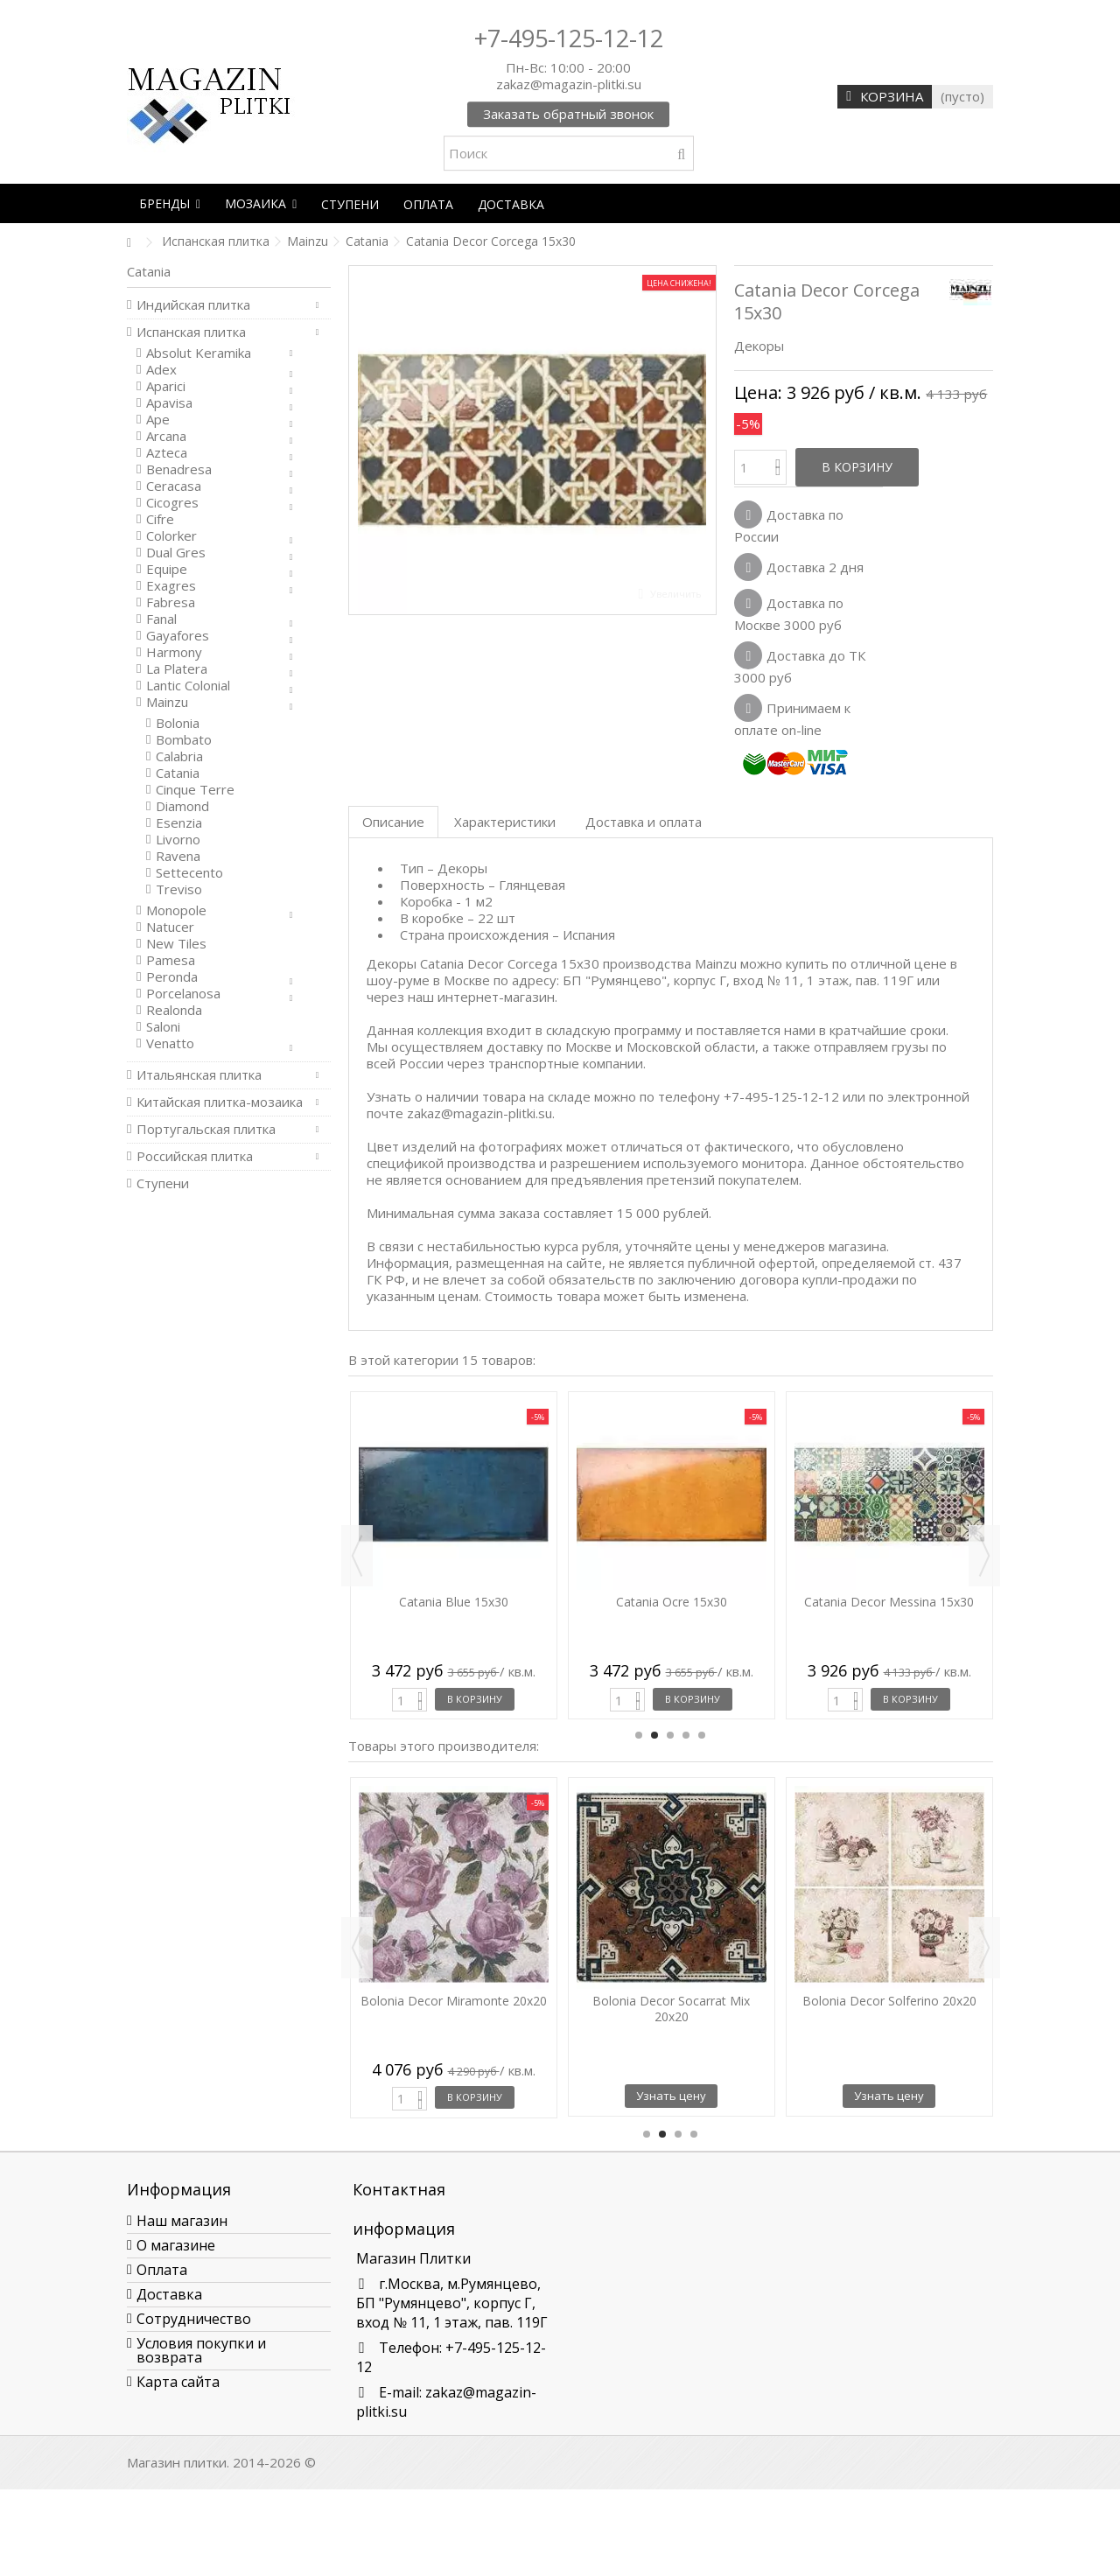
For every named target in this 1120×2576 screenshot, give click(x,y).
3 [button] (670, 1735)
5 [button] (701, 1735)
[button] (170, 203)
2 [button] (654, 1735)
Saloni (163, 1026)
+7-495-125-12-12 (568, 38)
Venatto (170, 1043)
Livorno (178, 839)
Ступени (162, 1183)
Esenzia (179, 823)
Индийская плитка (193, 305)
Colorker (171, 536)
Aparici (166, 386)
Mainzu (167, 702)
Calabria (179, 756)
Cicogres (172, 502)
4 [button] (686, 1735)
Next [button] (984, 1555)
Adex (161, 369)
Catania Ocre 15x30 (671, 1601)
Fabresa (170, 602)
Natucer (170, 927)
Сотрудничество (193, 2319)
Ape (158, 419)
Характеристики (505, 821)
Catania (178, 773)
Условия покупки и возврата (201, 2350)
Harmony (174, 652)
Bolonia (178, 723)
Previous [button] (357, 1555)
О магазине (175, 2245)
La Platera (176, 669)
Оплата (161, 2270)
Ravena (178, 856)
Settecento (189, 872)
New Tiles (176, 943)
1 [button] (638, 1735)
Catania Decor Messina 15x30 (889, 1601)
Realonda (174, 1010)
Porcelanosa (183, 993)
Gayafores (177, 635)
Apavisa (169, 403)
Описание (393, 821)
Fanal (161, 619)
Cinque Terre (195, 789)
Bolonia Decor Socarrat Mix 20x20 (671, 2008)
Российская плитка (194, 1156)
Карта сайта (178, 2382)
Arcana (166, 436)
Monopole (176, 910)
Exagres (171, 586)
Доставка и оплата (643, 821)
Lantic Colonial (188, 685)
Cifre (160, 519)
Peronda (172, 977)
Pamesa (170, 960)
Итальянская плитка (199, 1075)
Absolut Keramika (198, 353)
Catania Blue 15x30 (453, 1601)
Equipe (166, 569)
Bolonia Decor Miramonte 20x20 (453, 2000)
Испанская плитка (191, 332)
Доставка (169, 2294)
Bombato (184, 740)
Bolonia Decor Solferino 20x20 (889, 2000)
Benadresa (179, 469)
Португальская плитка (206, 1129)
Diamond (182, 806)
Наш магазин (182, 2221)
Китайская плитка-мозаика (219, 1102)
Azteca (166, 452)
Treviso (179, 889)
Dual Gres (176, 552)
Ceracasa (173, 486)
